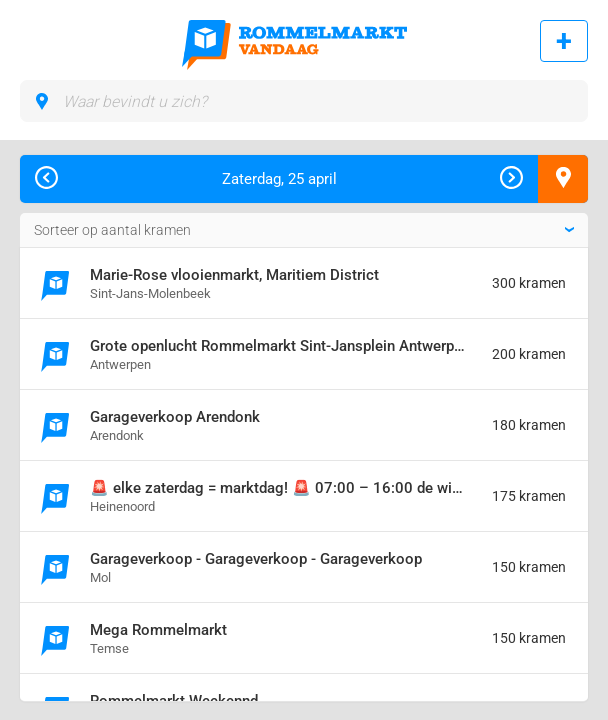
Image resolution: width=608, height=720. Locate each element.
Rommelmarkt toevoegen (564, 41)
